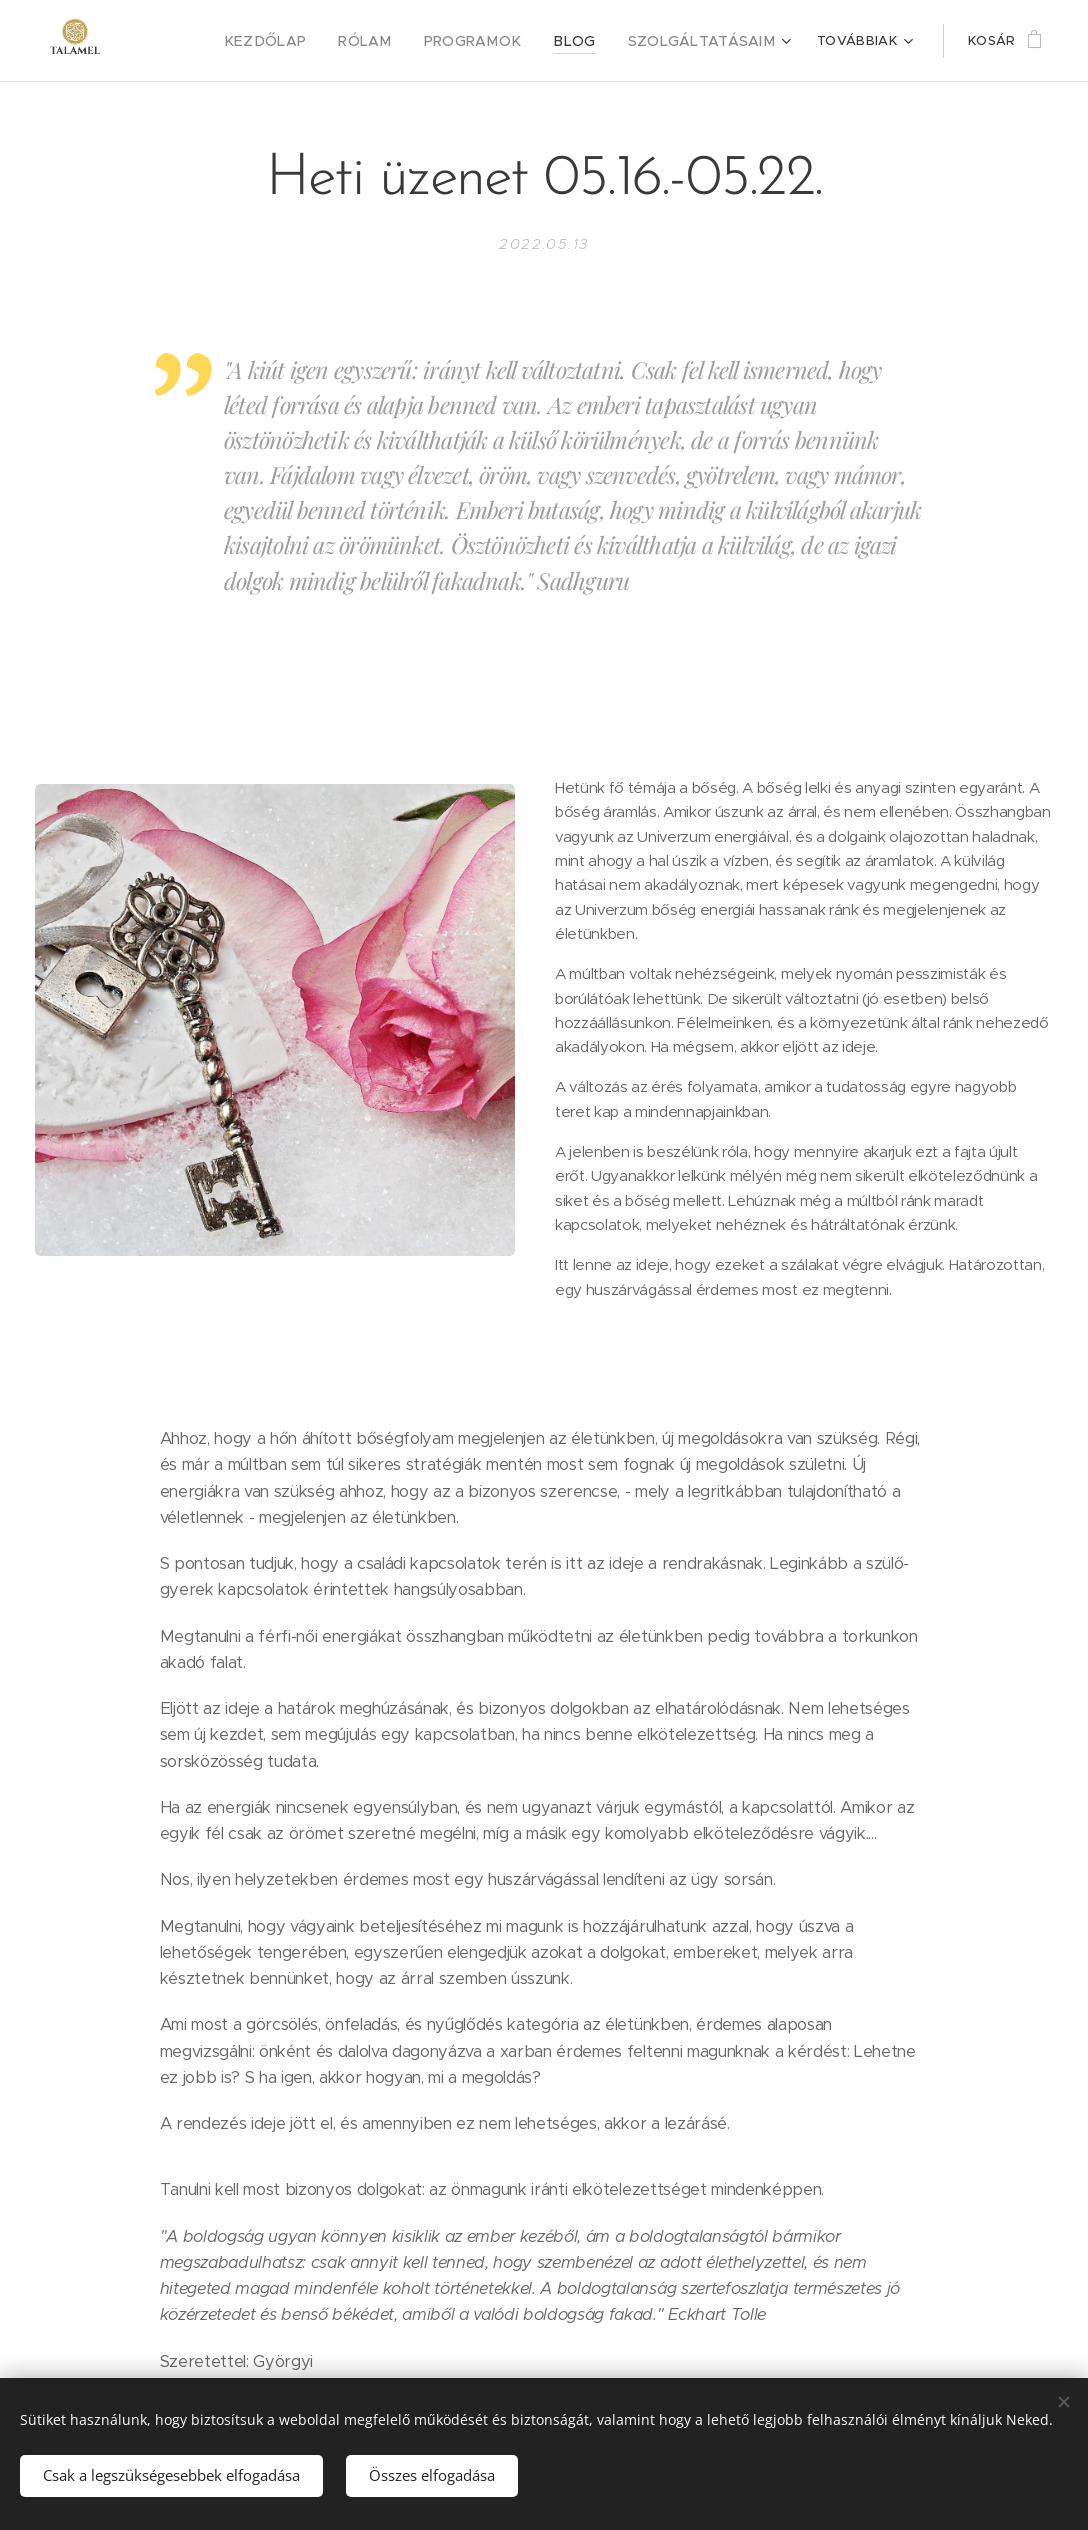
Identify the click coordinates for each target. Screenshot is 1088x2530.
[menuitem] (194, 41)
